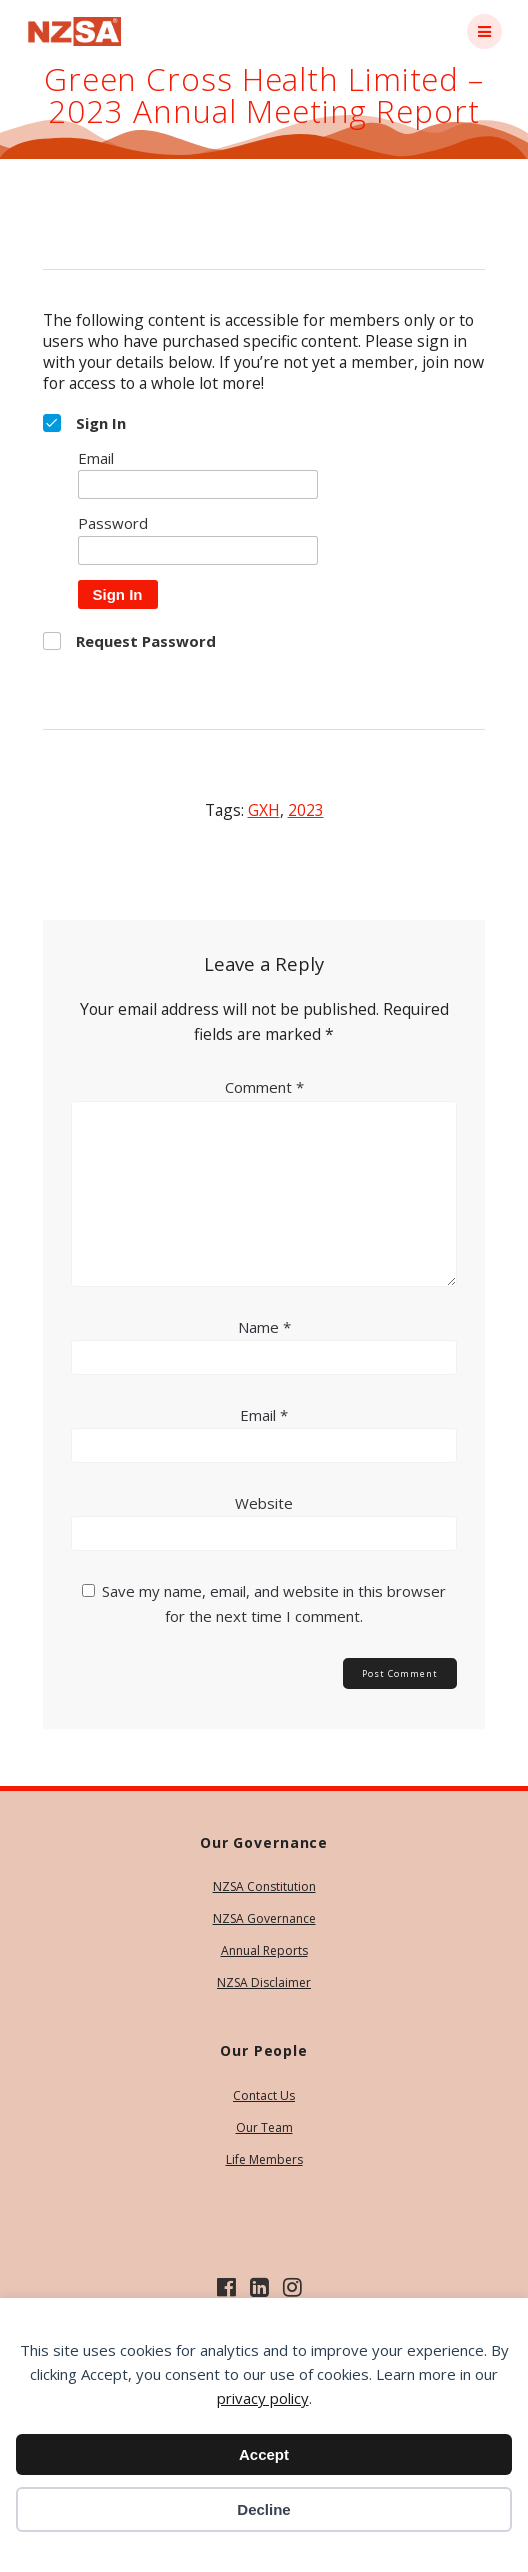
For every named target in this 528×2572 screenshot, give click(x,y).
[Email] (198, 484)
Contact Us (264, 2095)
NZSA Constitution (264, 1886)
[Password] (198, 550)
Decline (263, 2509)
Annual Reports (264, 1950)
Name (264, 1327)
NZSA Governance (264, 1918)
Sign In (118, 594)
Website (264, 1503)
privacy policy (263, 2398)
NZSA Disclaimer (264, 1982)
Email (264, 1415)
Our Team (264, 2127)
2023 (306, 810)
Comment (264, 1087)
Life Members (264, 2159)
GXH (264, 810)
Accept (264, 2454)
